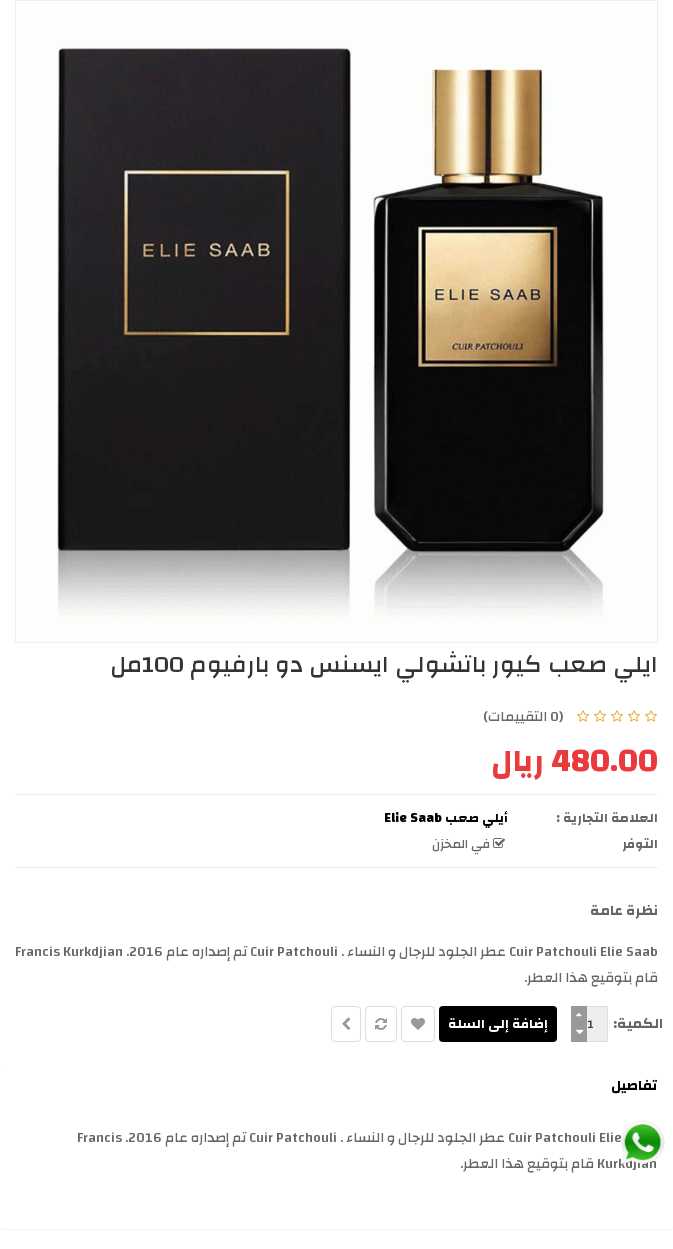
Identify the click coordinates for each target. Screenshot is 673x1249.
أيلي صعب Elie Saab (446, 818)
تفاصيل (634, 1086)
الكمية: (638, 1024)
